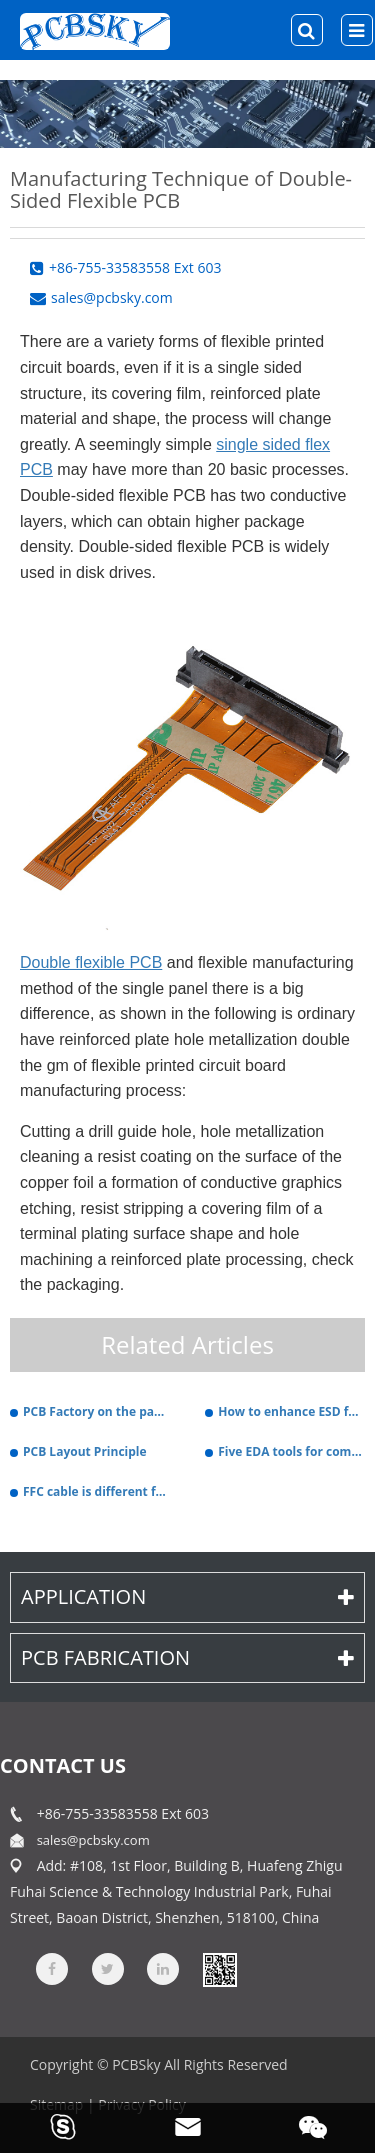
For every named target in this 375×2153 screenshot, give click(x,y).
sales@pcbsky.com (93, 1840)
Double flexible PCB (91, 962)
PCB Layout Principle (85, 1451)
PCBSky (136, 2064)
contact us (63, 1765)
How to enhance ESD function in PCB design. (291, 1411)
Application (187, 1596)
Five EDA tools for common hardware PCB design (291, 1451)
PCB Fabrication (187, 1657)
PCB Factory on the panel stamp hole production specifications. (96, 1411)
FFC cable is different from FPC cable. (96, 1491)
